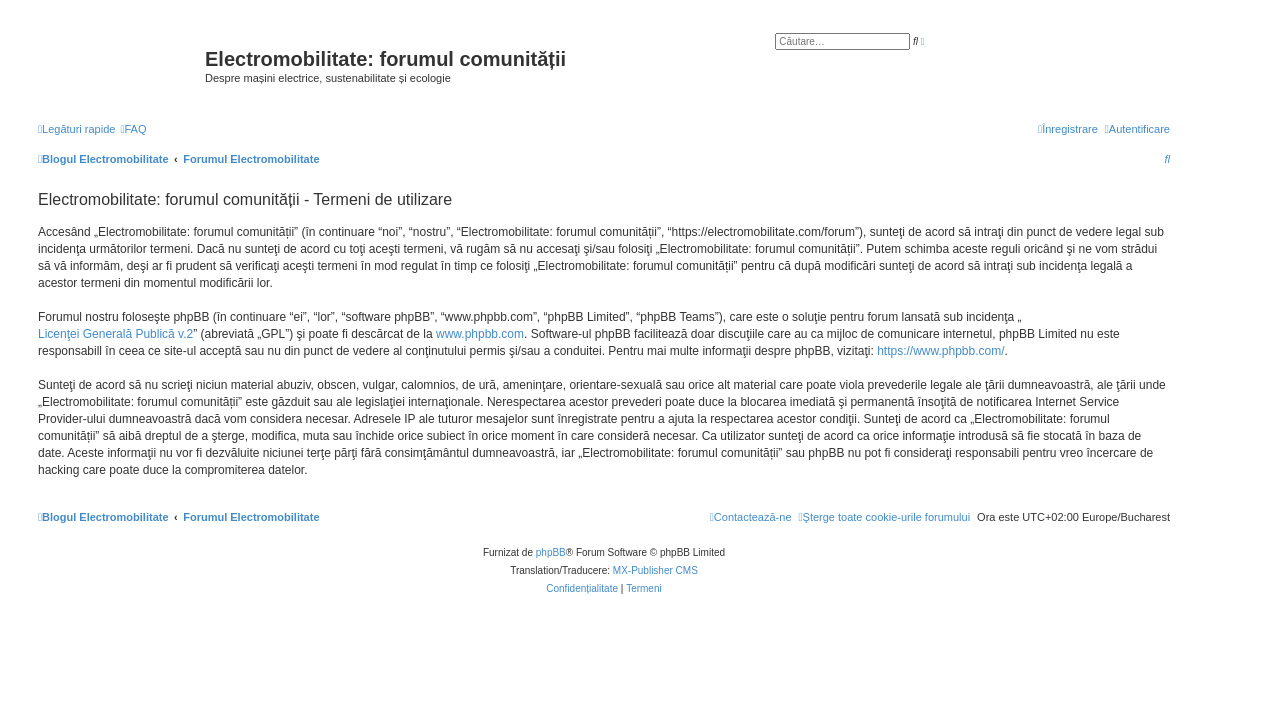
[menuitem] (133, 129)
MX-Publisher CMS (655, 570)
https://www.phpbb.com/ (940, 351)
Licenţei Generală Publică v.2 (115, 334)
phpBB (551, 552)
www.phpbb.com (480, 334)
